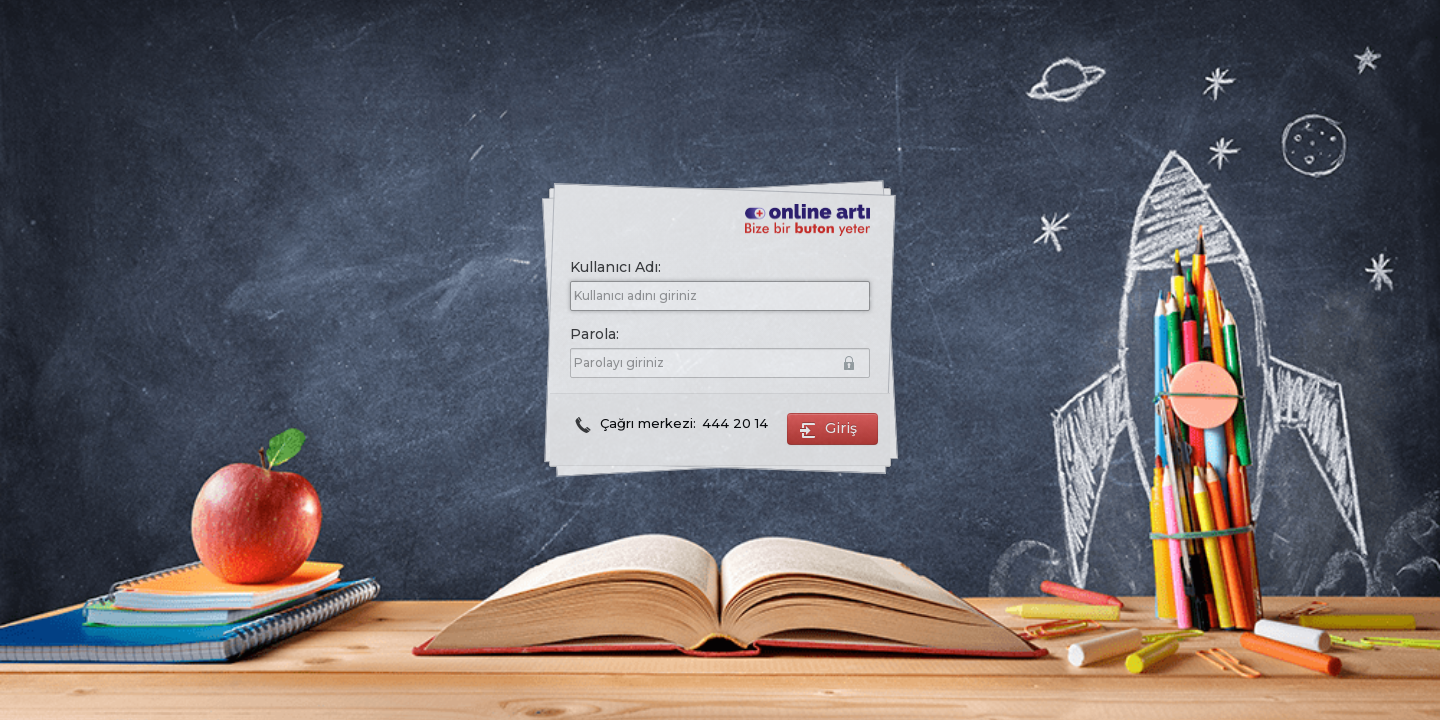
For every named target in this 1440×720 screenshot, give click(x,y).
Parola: (715, 336)
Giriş (832, 429)
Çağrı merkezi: (671, 423)
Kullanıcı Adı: (615, 267)
